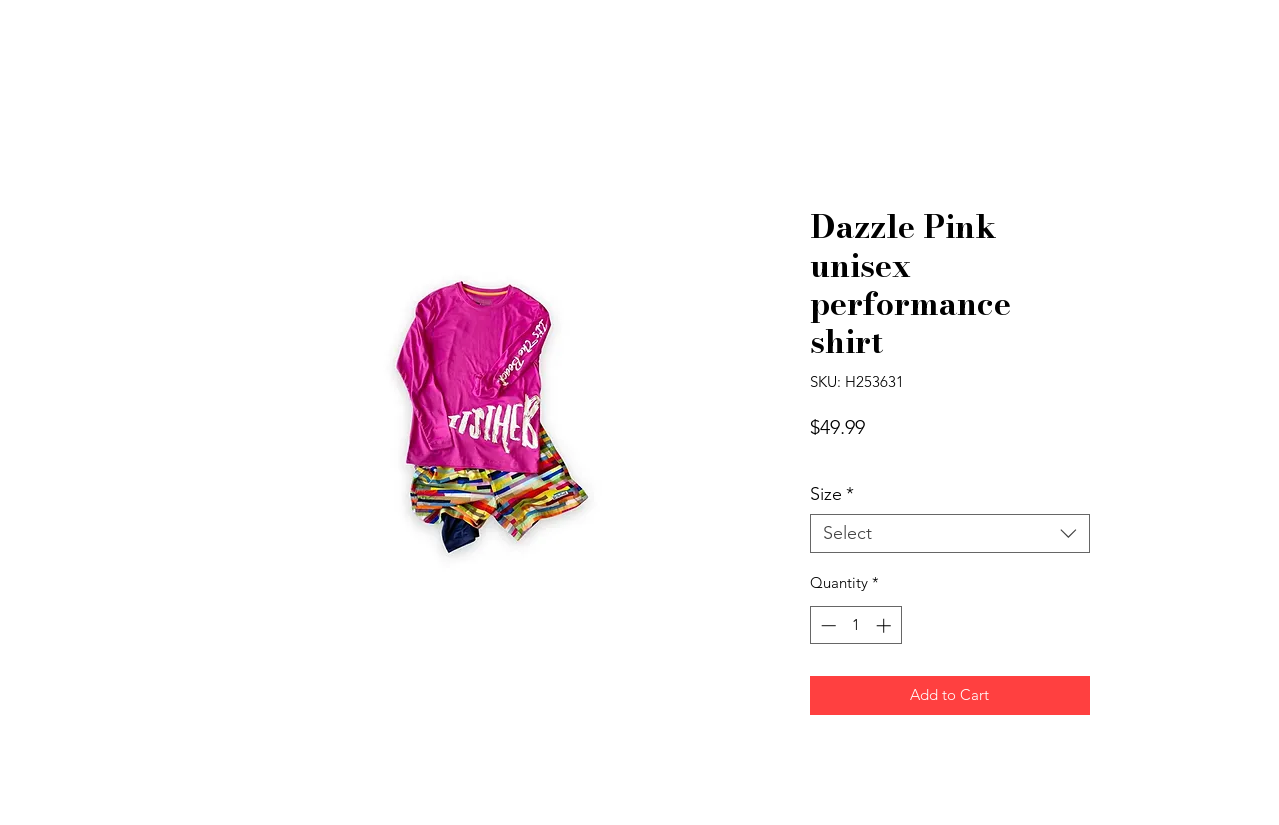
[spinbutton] (855, 625)
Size (832, 494)
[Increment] (885, 625)
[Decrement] (826, 625)
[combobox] (950, 534)
